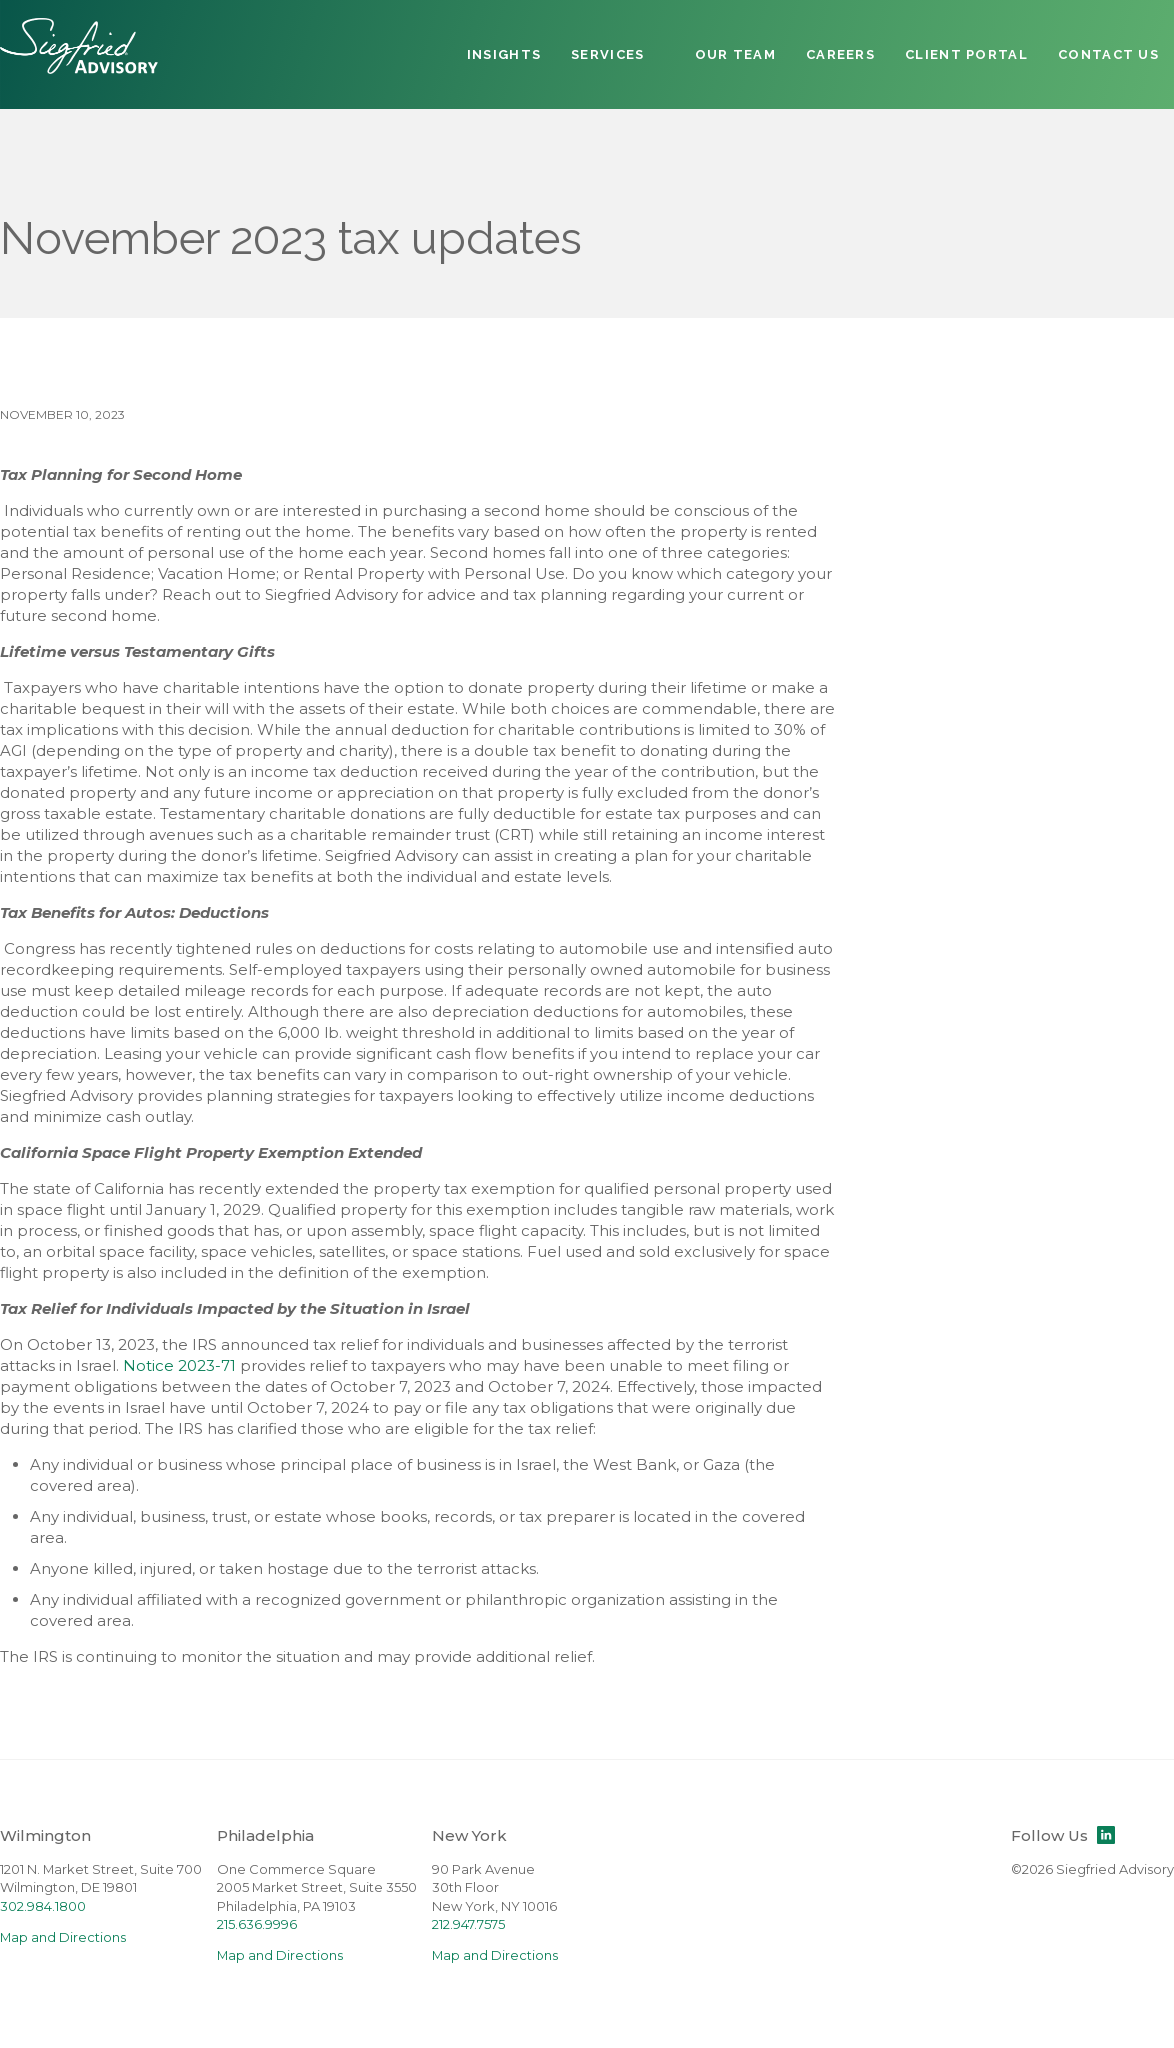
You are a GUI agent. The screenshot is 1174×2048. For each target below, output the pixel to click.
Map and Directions (63, 1937)
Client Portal (966, 54)
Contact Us (1108, 54)
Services (607, 54)
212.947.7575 (468, 1924)
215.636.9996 (257, 1924)
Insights (504, 54)
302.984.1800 (43, 1906)
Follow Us (1063, 1835)
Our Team (735, 54)
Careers (840, 54)
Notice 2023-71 (179, 1365)
